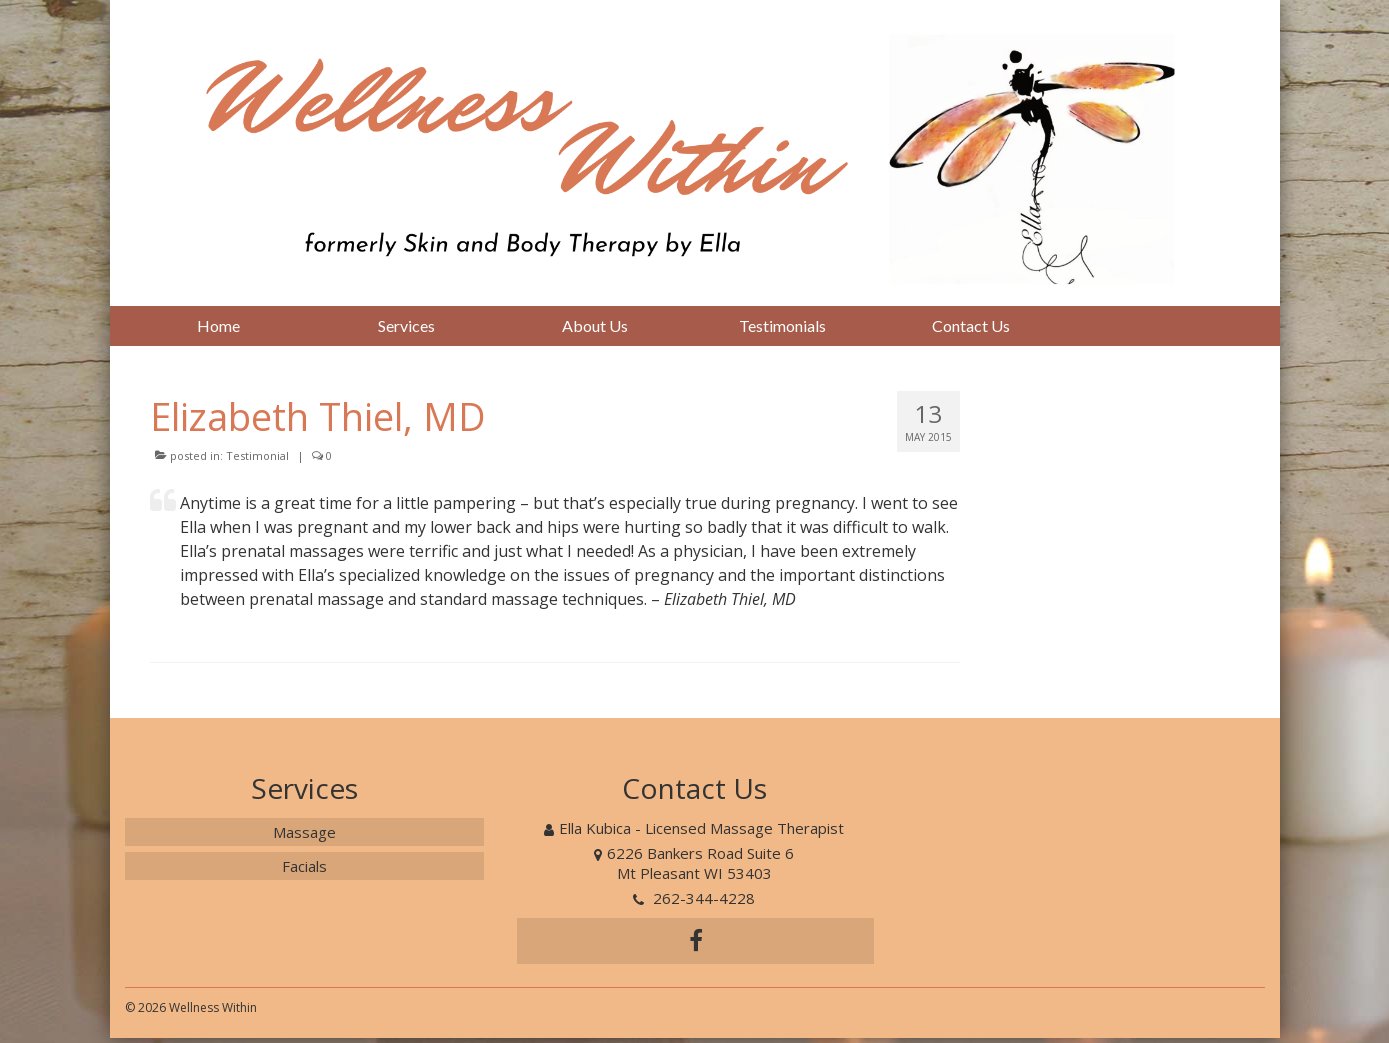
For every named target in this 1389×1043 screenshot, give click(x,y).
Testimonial (257, 455)
